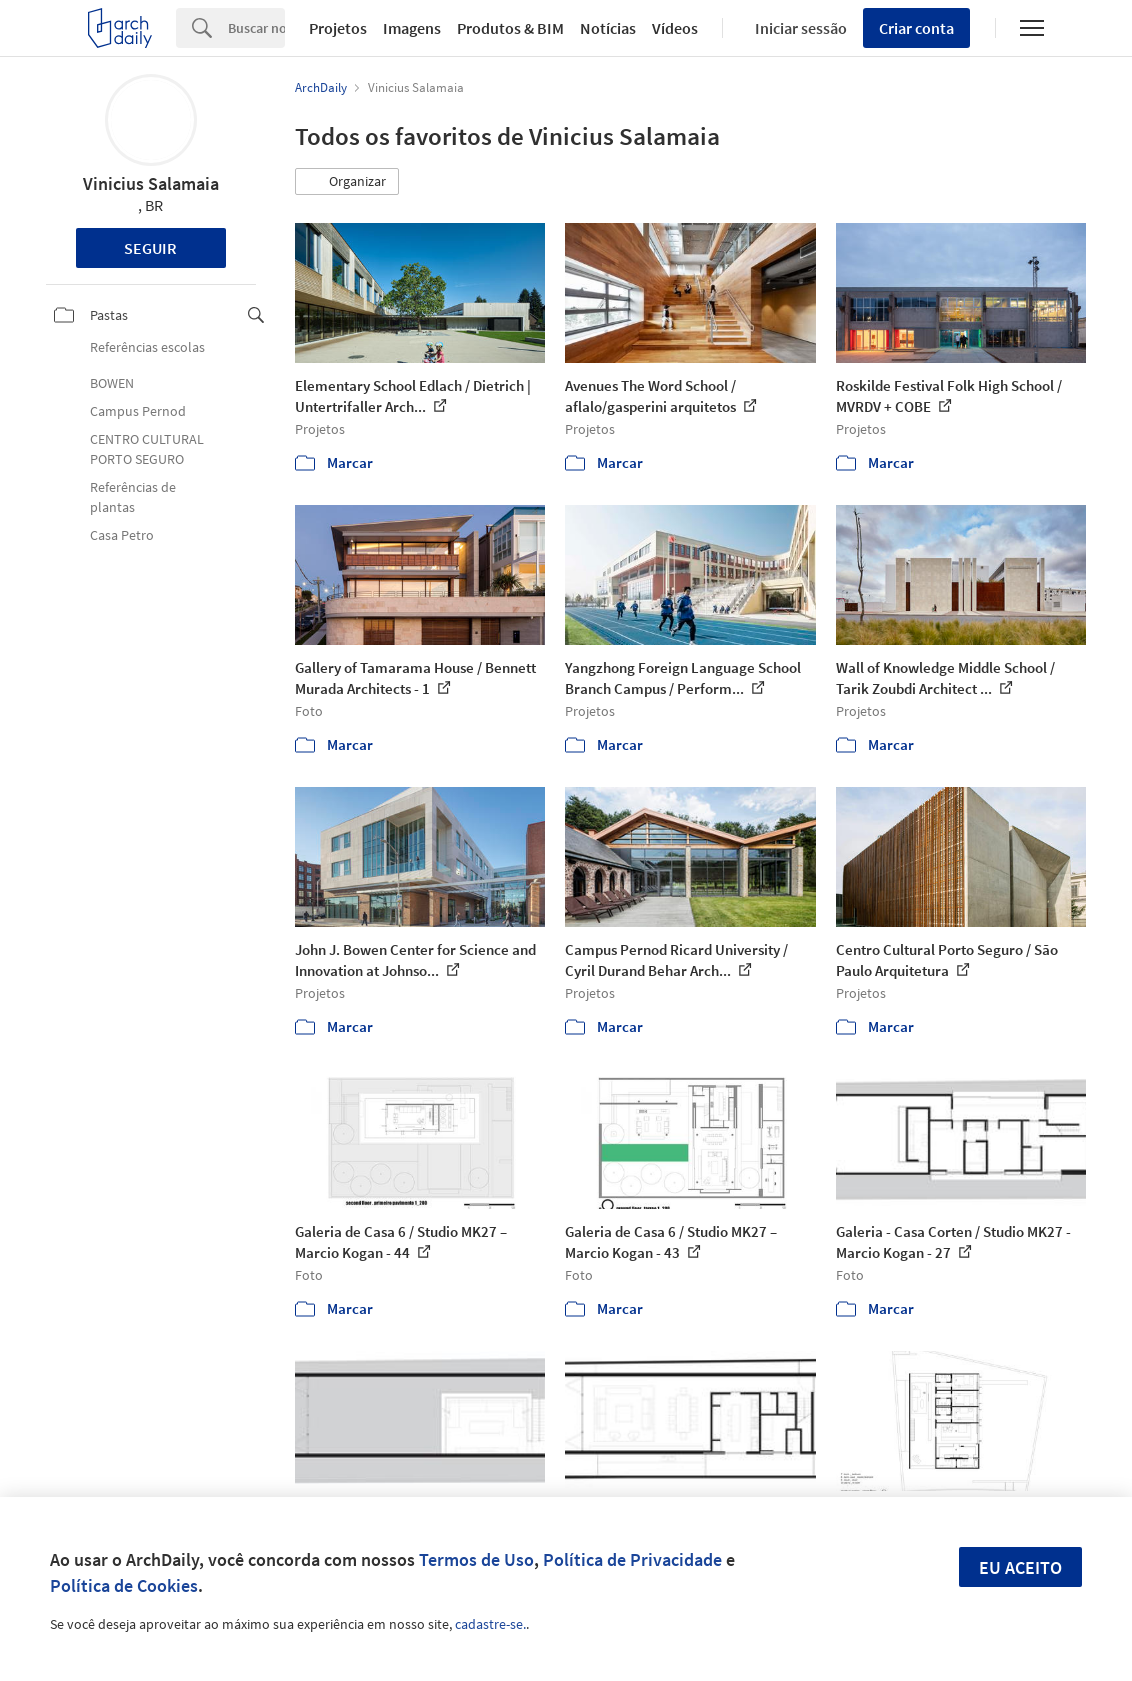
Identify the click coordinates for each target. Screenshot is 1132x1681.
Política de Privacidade (632, 1559)
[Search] (256, 28)
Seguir (150, 248)
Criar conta (916, 28)
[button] (347, 182)
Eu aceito (1020, 1567)
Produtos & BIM (510, 28)
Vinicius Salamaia (151, 183)
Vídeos (675, 28)
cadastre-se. (490, 1624)
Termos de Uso (476, 1559)
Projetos (338, 28)
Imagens (412, 28)
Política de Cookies (124, 1585)
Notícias (608, 28)
